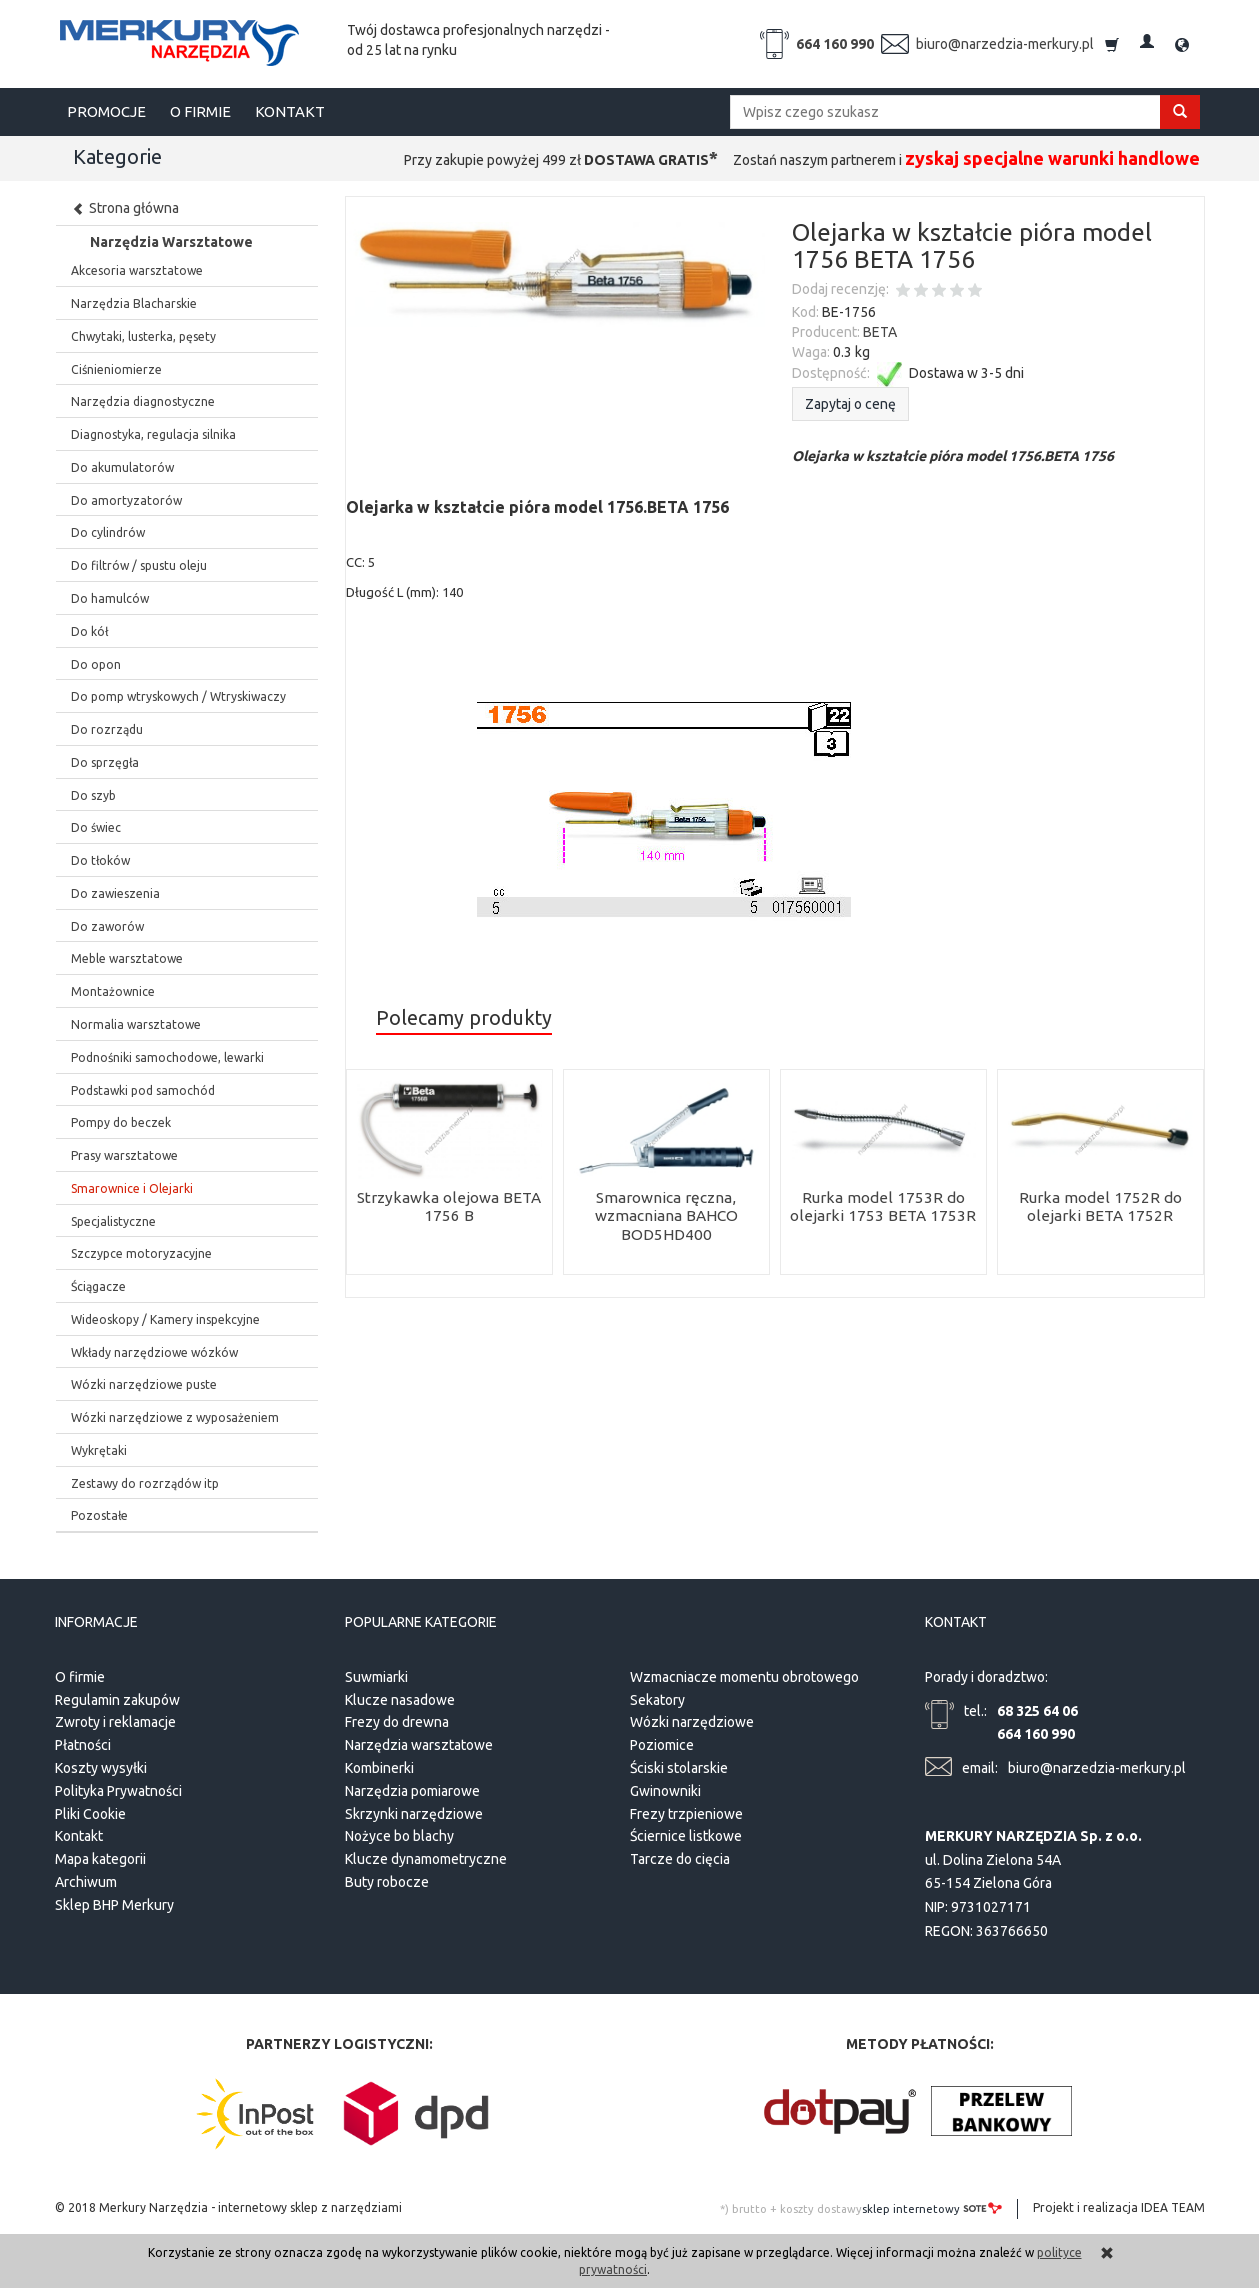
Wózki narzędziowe (692, 1722)
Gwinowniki (665, 1791)
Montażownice (113, 991)
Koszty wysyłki (101, 1768)
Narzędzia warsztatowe (419, 1745)
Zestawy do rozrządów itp (145, 1483)
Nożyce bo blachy (399, 1836)
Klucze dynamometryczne (426, 1859)
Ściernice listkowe (686, 1836)
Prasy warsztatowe (124, 1155)
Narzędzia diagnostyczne (143, 401)
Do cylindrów (108, 532)
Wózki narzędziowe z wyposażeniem (175, 1417)
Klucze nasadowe (400, 1699)
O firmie (80, 1677)
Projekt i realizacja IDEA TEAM (1119, 2207)
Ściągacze (98, 1286)
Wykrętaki (99, 1450)
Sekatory (657, 1699)
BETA (880, 332)
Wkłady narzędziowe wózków (154, 1352)
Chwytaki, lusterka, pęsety (143, 336)
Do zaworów (107, 926)
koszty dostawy (821, 2209)
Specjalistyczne (113, 1221)
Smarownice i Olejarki (132, 1188)
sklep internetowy (932, 2208)
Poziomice (662, 1745)
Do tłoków (100, 860)
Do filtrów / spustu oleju (139, 565)
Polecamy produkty (464, 1018)
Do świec (96, 827)
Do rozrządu (107, 729)
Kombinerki (379, 1768)
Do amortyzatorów (126, 500)
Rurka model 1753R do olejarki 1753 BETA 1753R (883, 1206)
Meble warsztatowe (127, 958)
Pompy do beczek (121, 1122)
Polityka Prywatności (118, 1791)
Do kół (89, 631)
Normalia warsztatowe (136, 1024)
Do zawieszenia (115, 893)
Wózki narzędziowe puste (144, 1384)
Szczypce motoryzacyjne (141, 1253)
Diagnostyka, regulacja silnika (153, 434)
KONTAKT (290, 111)
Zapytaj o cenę (850, 404)
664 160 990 (835, 44)
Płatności (83, 1745)
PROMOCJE (106, 111)
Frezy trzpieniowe (686, 1813)
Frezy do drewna (397, 1722)
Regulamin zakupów (117, 1699)
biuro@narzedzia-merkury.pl (1005, 44)
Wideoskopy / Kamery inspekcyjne (165, 1319)
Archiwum (86, 1882)
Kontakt (79, 1836)
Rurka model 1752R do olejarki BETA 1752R (1100, 1206)
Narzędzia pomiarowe (412, 1791)
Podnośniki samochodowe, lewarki (167, 1057)
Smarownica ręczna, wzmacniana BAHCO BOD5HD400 (666, 1216)
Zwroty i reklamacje (115, 1722)
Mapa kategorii (100, 1859)
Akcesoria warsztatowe (137, 270)
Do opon (96, 664)
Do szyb (93, 795)
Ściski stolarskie (679, 1768)
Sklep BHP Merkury (114, 1905)
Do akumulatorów (122, 467)
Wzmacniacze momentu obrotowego (744, 1677)
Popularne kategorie (421, 1622)
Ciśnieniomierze (116, 369)
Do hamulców (110, 598)
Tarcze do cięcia (680, 1859)
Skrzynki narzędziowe (414, 1813)
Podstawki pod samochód (143, 1090)
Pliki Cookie (90, 1813)
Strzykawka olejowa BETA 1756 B (449, 1206)
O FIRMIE (200, 111)
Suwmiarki (376, 1677)
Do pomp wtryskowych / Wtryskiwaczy (178, 696)
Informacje (96, 1622)
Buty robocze (387, 1882)
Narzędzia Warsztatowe (171, 242)
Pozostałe (99, 1515)
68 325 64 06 (1037, 1710)
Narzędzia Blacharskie (134, 303)
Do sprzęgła (105, 762)
